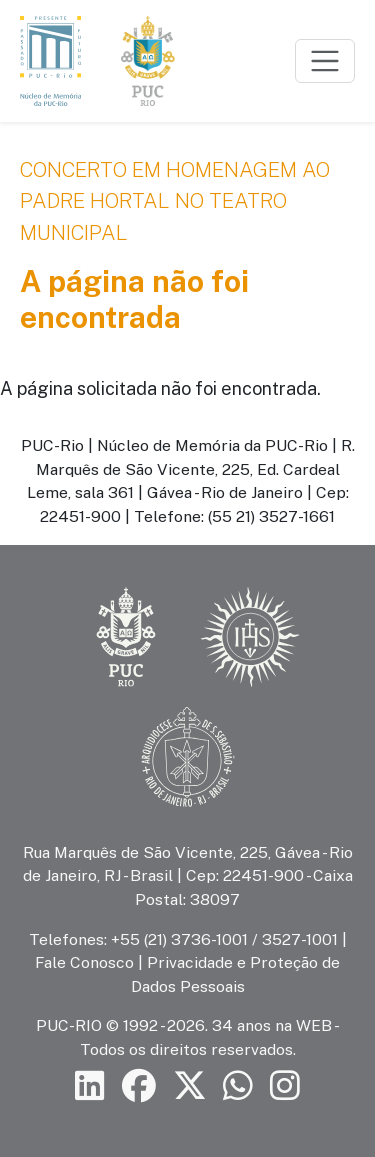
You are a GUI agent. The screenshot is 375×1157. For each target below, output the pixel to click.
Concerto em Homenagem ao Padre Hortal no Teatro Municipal (175, 201)
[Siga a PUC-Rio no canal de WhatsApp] (238, 1085)
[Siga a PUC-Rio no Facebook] (139, 1085)
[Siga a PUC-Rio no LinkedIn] (90, 1085)
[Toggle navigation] (325, 61)
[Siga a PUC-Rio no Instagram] (285, 1085)
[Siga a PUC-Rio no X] (190, 1085)
